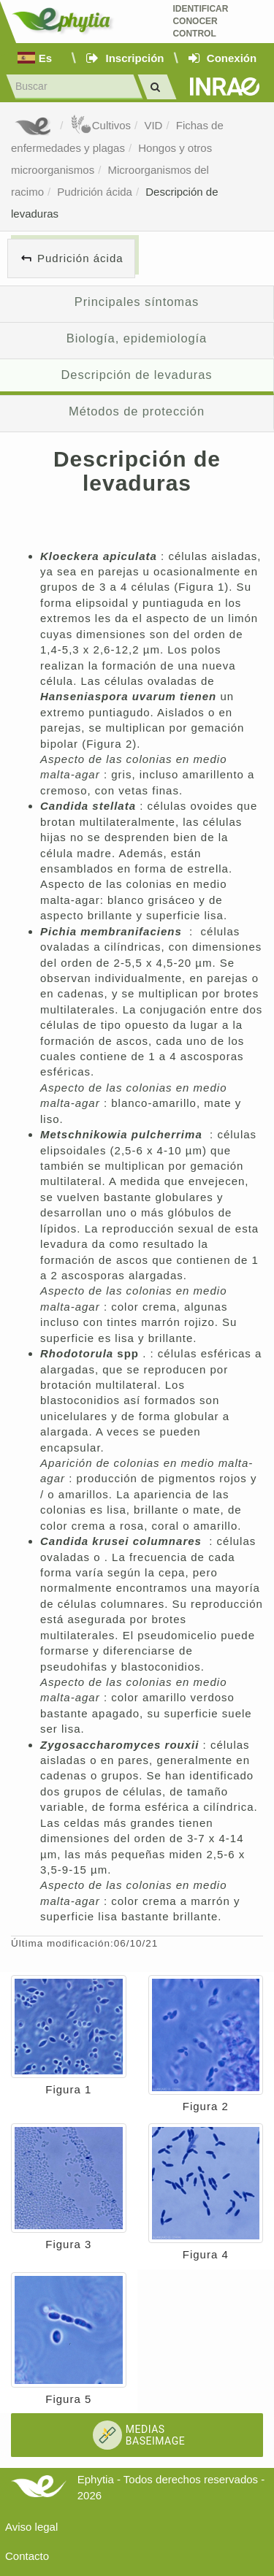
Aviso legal (31, 2527)
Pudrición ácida (94, 191)
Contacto (27, 2556)
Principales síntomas (137, 301)
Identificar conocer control (200, 21)
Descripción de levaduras (136, 374)
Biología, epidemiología (136, 338)
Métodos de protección (137, 411)
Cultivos (100, 125)
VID (153, 125)
